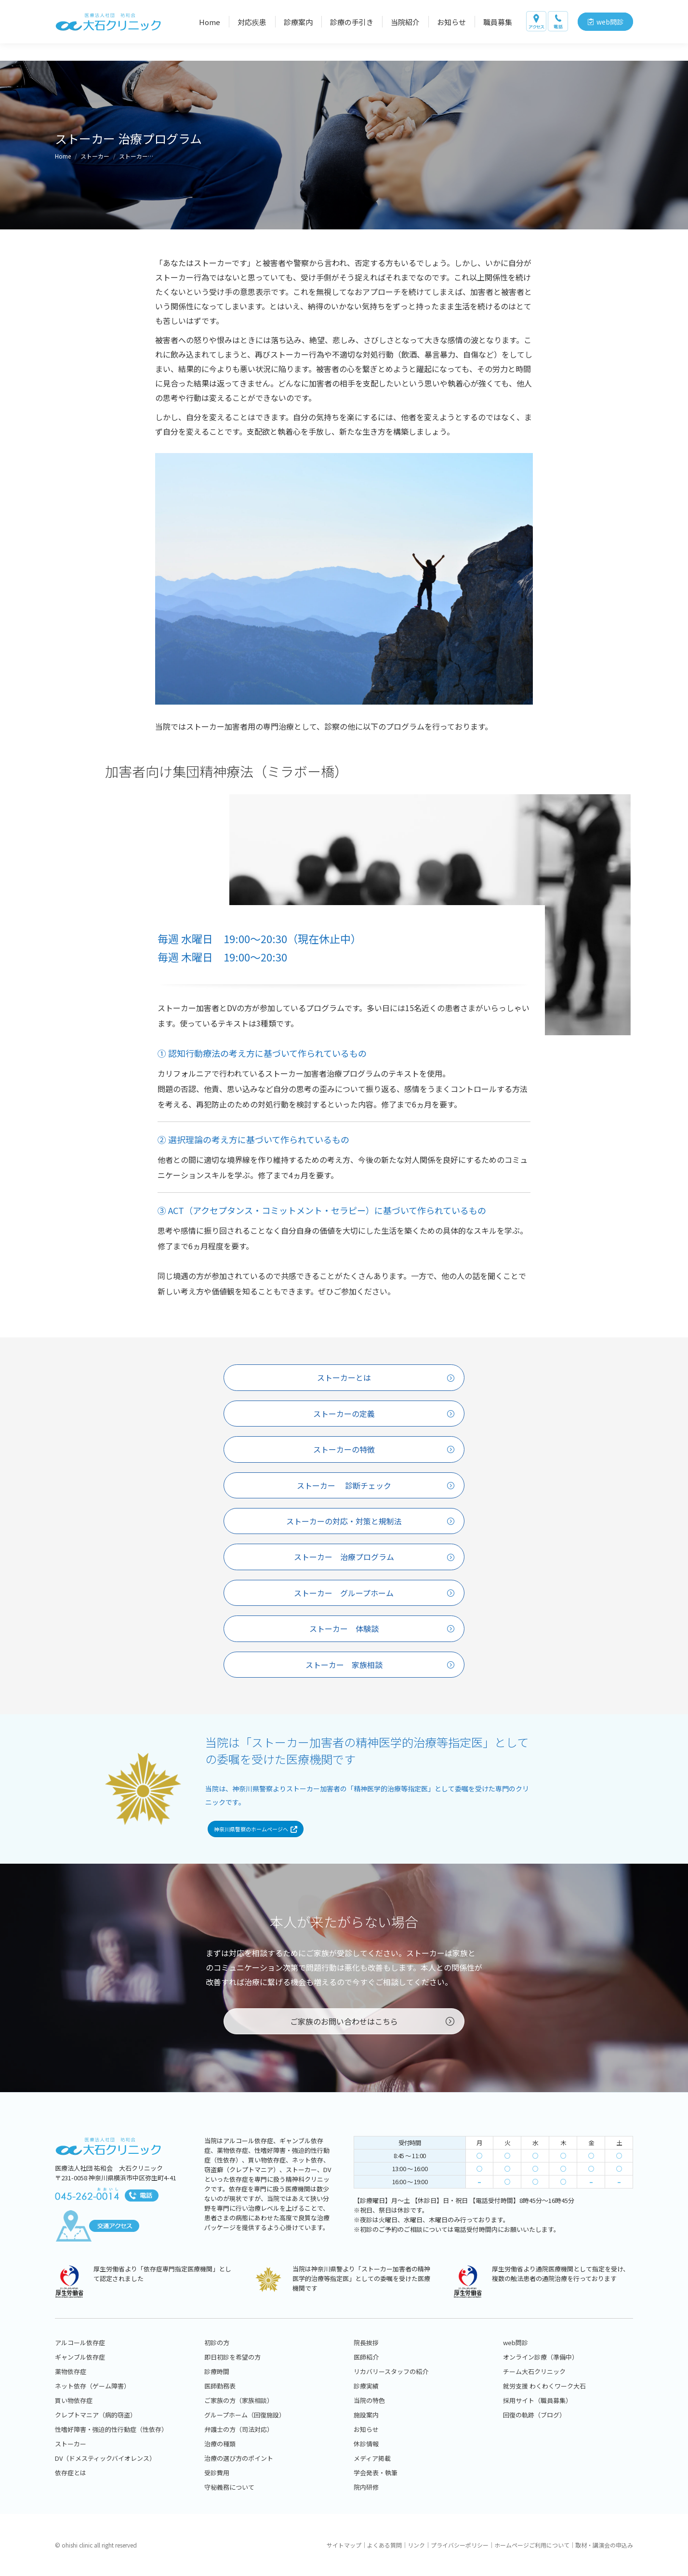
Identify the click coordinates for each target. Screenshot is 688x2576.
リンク (416, 2545)
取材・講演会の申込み (604, 2545)
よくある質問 (384, 2545)
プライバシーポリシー (460, 2545)
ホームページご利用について (531, 2545)
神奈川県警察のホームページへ (255, 1840)
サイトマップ (344, 2545)
